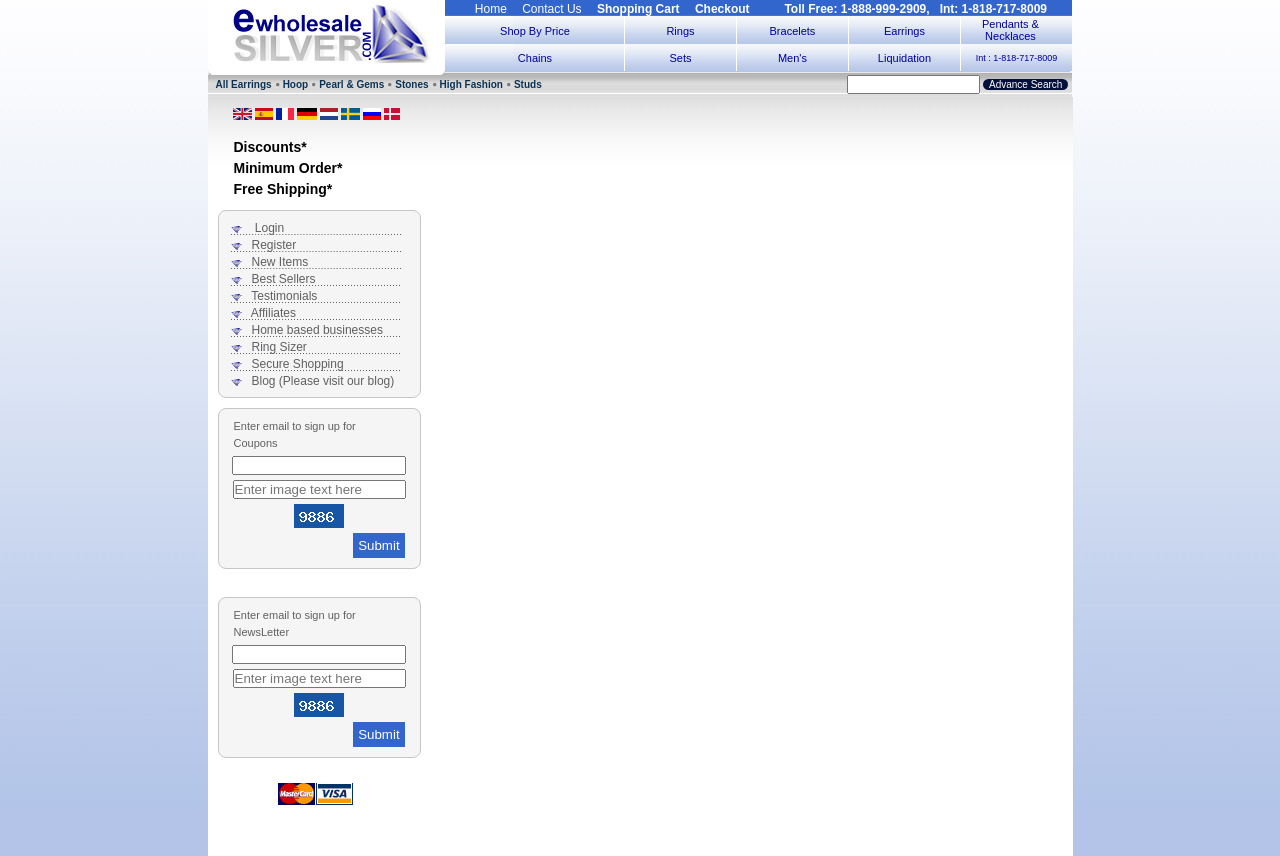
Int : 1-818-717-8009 (1017, 58)
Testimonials (284, 296)
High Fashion (471, 84)
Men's (792, 58)
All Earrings (244, 84)
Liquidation (904, 58)
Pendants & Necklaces (1010, 30)
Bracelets (793, 31)
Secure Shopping (298, 364)
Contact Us (551, 9)
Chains (535, 58)
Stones (411, 84)
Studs (528, 84)
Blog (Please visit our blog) (323, 381)
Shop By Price (535, 31)
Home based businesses (317, 330)
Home (491, 9)
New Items (280, 262)
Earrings (904, 31)
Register (274, 245)
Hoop (296, 84)
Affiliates (273, 313)
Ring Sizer (279, 347)
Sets (680, 58)
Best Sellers (284, 279)
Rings (680, 31)
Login (269, 228)
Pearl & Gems (351, 84)
